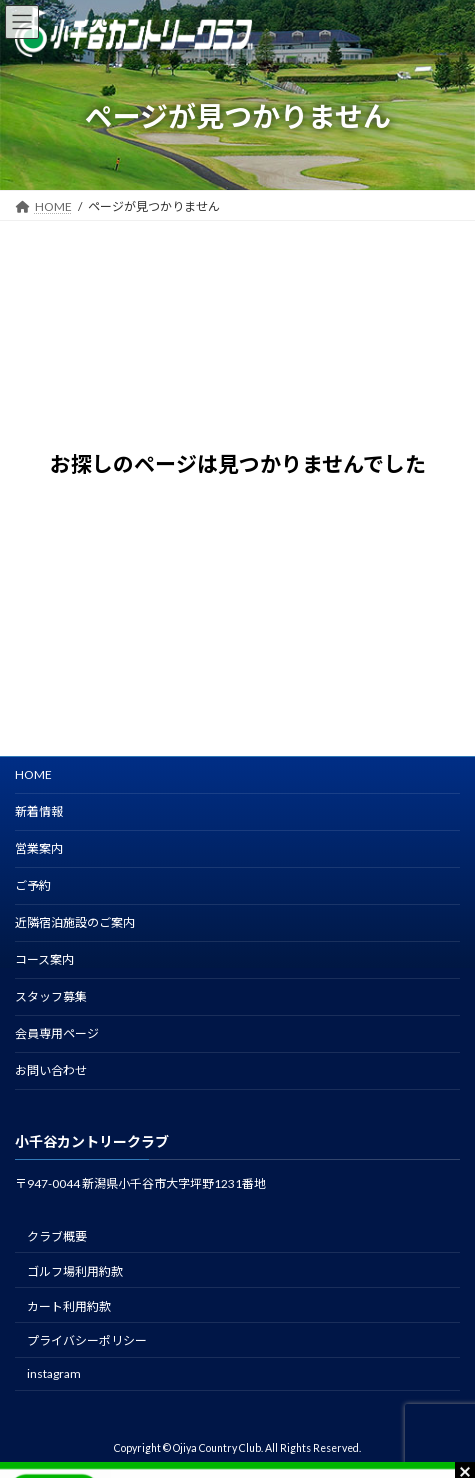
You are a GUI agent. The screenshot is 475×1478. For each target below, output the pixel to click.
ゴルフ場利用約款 (75, 1271)
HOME (33, 774)
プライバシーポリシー (87, 1340)
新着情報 (39, 811)
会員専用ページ (57, 1033)
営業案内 (39, 848)
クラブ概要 (57, 1236)
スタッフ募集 (51, 996)
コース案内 (44, 959)
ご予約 (33, 885)
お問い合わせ (51, 1070)
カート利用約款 (69, 1306)
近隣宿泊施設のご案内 (75, 922)
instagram (54, 1373)
